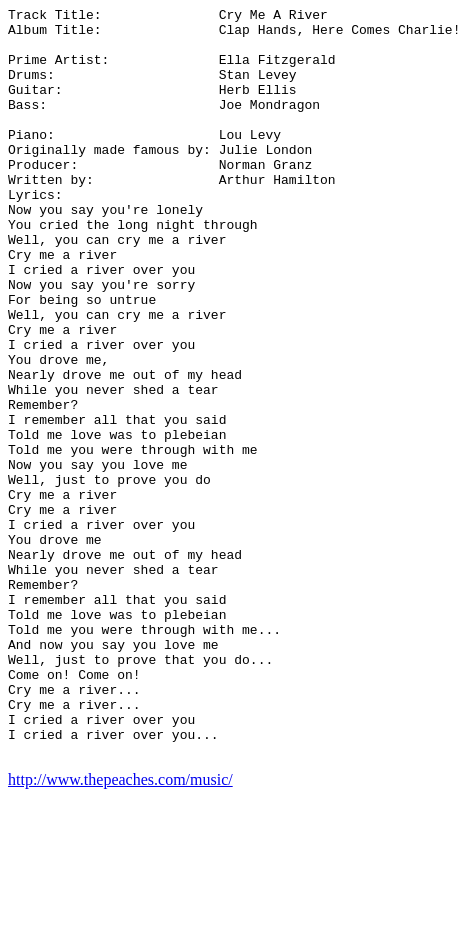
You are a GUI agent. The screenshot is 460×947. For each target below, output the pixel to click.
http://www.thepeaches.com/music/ (120, 929)
